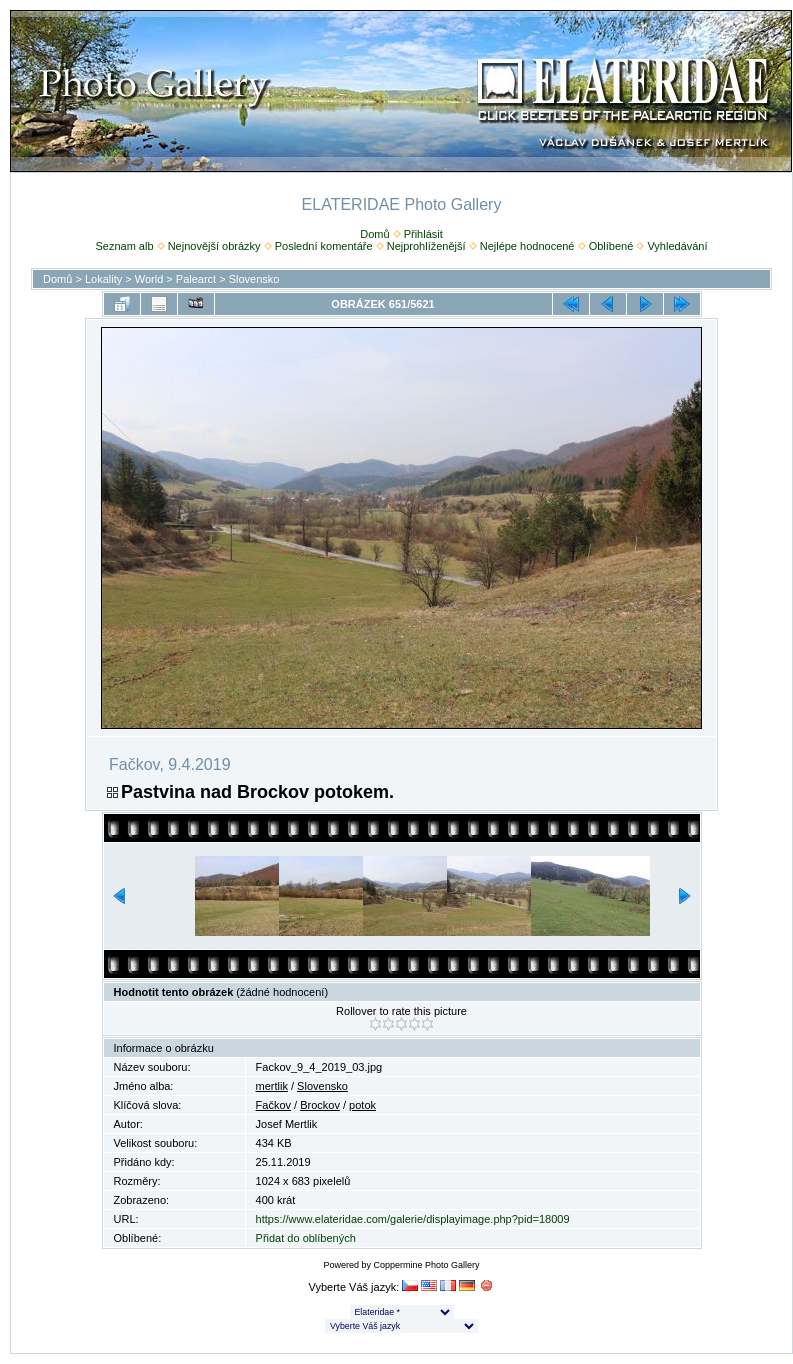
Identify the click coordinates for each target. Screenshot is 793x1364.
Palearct (196, 279)
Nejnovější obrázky (214, 246)
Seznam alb (124, 246)
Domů (374, 234)
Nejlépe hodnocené (527, 246)
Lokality (103, 279)
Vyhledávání (677, 246)
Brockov (320, 1105)
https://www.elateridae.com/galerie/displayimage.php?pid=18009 (413, 1219)
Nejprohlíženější (426, 246)
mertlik (272, 1086)
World (149, 279)
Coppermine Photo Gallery (426, 1265)
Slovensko (254, 279)
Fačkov (273, 1105)
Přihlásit (423, 234)
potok (362, 1105)
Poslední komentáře (324, 246)
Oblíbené (611, 246)
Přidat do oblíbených (306, 1238)
